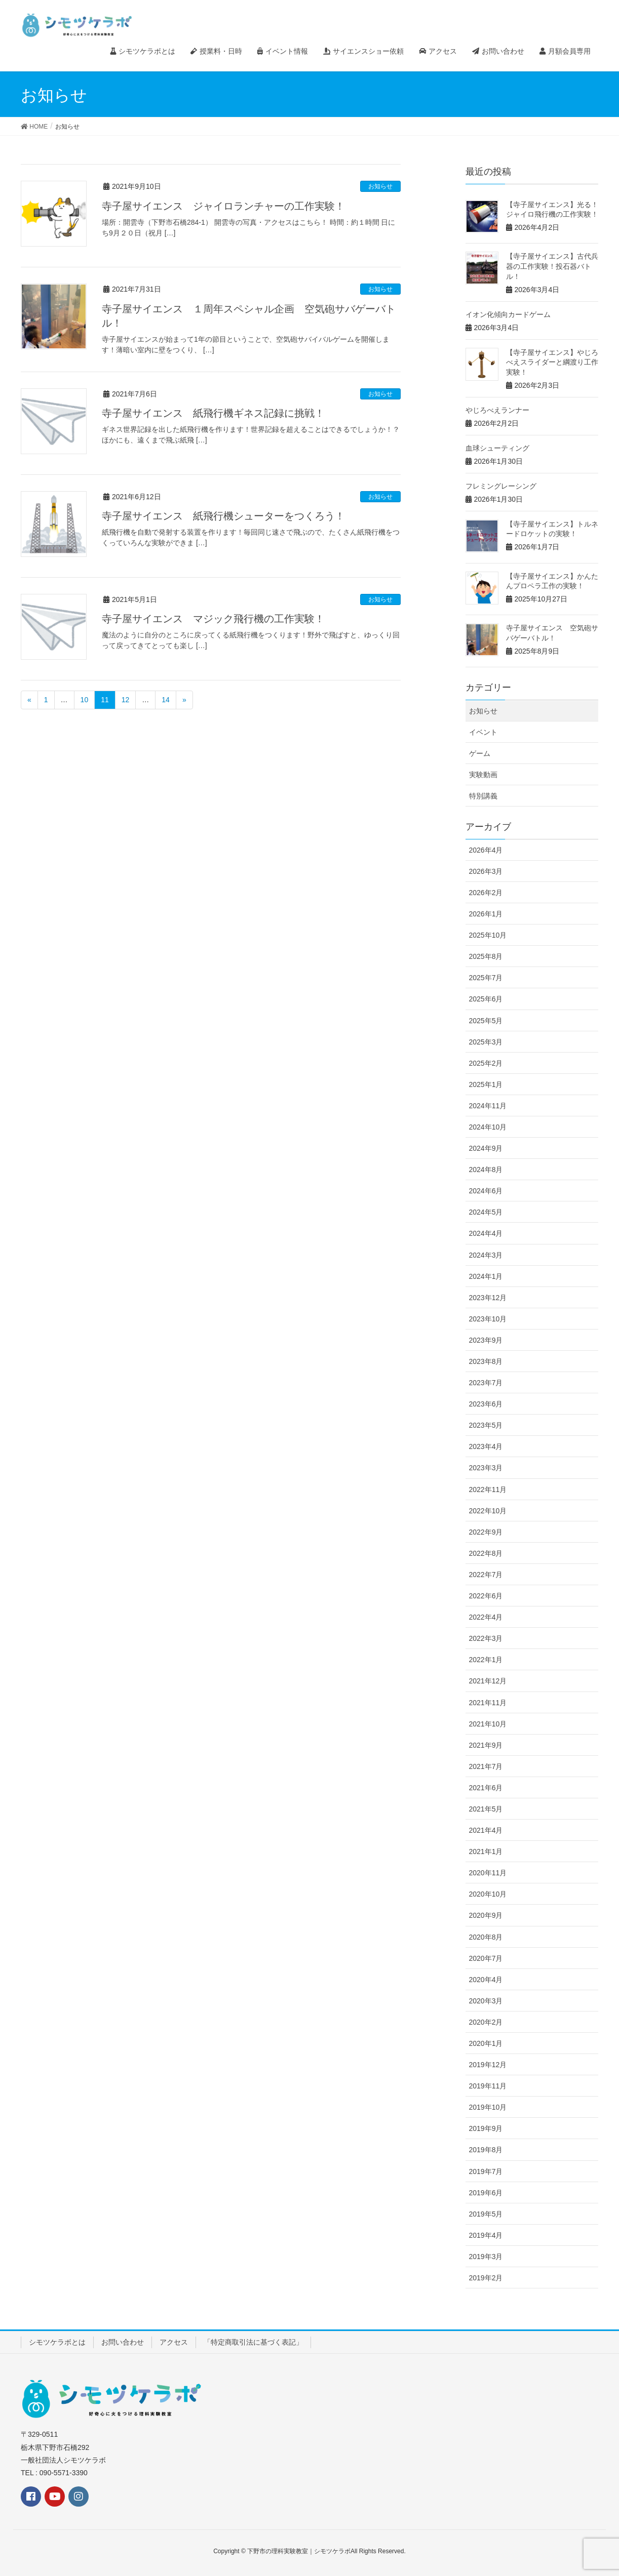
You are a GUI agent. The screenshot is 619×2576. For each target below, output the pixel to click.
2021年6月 (486, 1788)
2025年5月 (486, 1021)
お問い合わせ (122, 2342)
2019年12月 (488, 2065)
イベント (483, 732)
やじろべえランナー (497, 410)
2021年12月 (488, 1681)
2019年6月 (486, 2193)
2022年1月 (486, 1660)
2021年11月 (488, 1703)
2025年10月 (488, 935)
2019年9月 (486, 2128)
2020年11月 (488, 1873)
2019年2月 (486, 2278)
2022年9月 (486, 1532)
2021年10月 (488, 1724)
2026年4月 (486, 850)
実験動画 (483, 775)
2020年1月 (486, 2043)
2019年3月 (486, 2256)
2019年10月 (488, 2107)
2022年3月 (486, 1638)
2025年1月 (486, 1084)
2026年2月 (486, 893)
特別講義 (483, 796)
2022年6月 (486, 1596)
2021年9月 (486, 1745)
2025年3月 (486, 1042)
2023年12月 (488, 1298)
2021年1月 (486, 1851)
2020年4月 (486, 1980)
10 (85, 700)
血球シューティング (497, 448)
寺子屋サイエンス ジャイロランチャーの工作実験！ (223, 206)
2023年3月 (486, 1468)
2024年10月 (488, 1127)
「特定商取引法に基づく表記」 (253, 2342)
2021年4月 (486, 1830)
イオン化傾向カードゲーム (508, 314)
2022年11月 (488, 1489)
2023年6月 (486, 1404)
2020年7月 (486, 1958)
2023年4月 (486, 1446)
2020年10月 (488, 1894)
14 (166, 700)
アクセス (174, 2342)
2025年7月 (486, 978)
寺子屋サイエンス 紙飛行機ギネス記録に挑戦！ (213, 413)
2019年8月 (486, 2150)
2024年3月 (486, 1255)
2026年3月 (486, 871)
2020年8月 (486, 1937)
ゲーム (479, 753)
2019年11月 (488, 2086)
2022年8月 (486, 1553)
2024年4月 (486, 1233)
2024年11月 (488, 1106)
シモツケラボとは (57, 2342)
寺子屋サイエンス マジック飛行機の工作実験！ (213, 618)
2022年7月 (486, 1575)
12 (126, 700)
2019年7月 (486, 2171)
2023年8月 (486, 1361)
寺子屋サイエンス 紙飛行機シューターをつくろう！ (223, 515)
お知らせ (380, 186)
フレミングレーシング (501, 486)
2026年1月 (486, 914)
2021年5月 (486, 1809)
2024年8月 (486, 1169)
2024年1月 (486, 1276)
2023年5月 (486, 1425)
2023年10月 (488, 1319)
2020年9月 (486, 1915)
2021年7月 (486, 1766)
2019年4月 (486, 2235)
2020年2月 (486, 2022)
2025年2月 (486, 1063)
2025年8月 (486, 956)
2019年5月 (486, 2214)
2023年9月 (486, 1340)
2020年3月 (486, 2001)
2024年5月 (486, 1212)
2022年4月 (486, 1617)
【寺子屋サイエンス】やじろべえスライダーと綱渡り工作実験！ (552, 362)
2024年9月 (486, 1148)
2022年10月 (488, 1511)
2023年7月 (486, 1383)
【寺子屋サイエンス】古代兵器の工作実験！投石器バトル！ (552, 266)
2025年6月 (486, 999)
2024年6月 (486, 1191)
